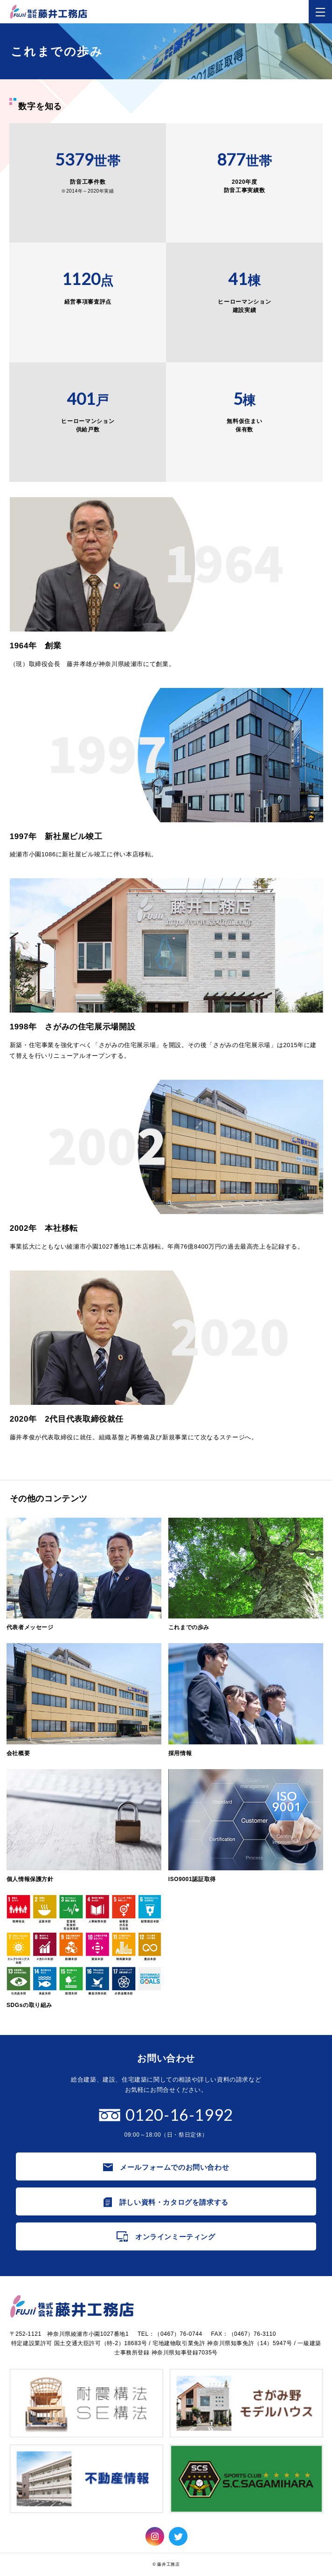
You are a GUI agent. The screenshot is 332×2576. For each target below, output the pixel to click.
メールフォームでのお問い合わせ (174, 2167)
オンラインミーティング (175, 2237)
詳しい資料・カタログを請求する (173, 2202)
